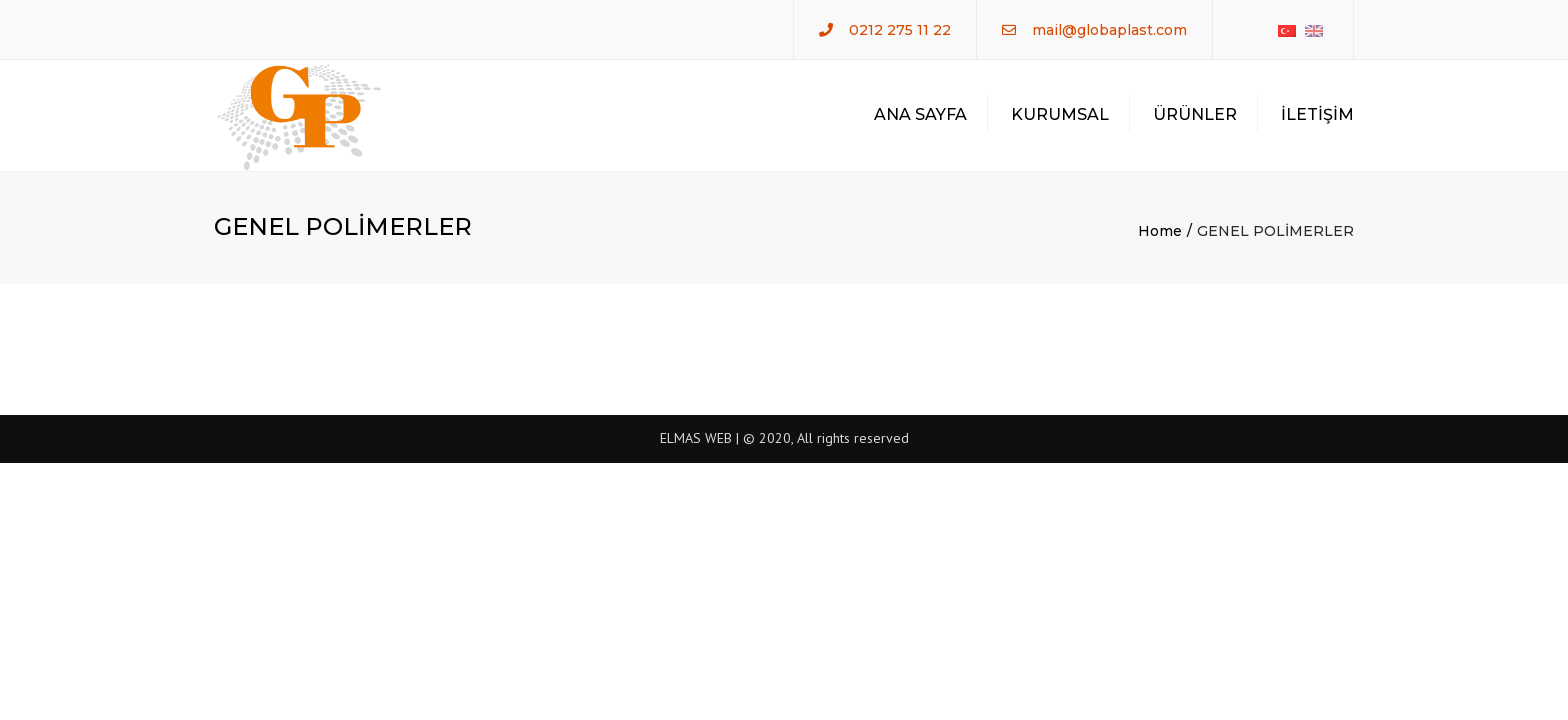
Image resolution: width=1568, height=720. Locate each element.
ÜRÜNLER (1195, 114)
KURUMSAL (1060, 114)
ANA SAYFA (920, 114)
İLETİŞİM (1317, 114)
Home (1160, 231)
